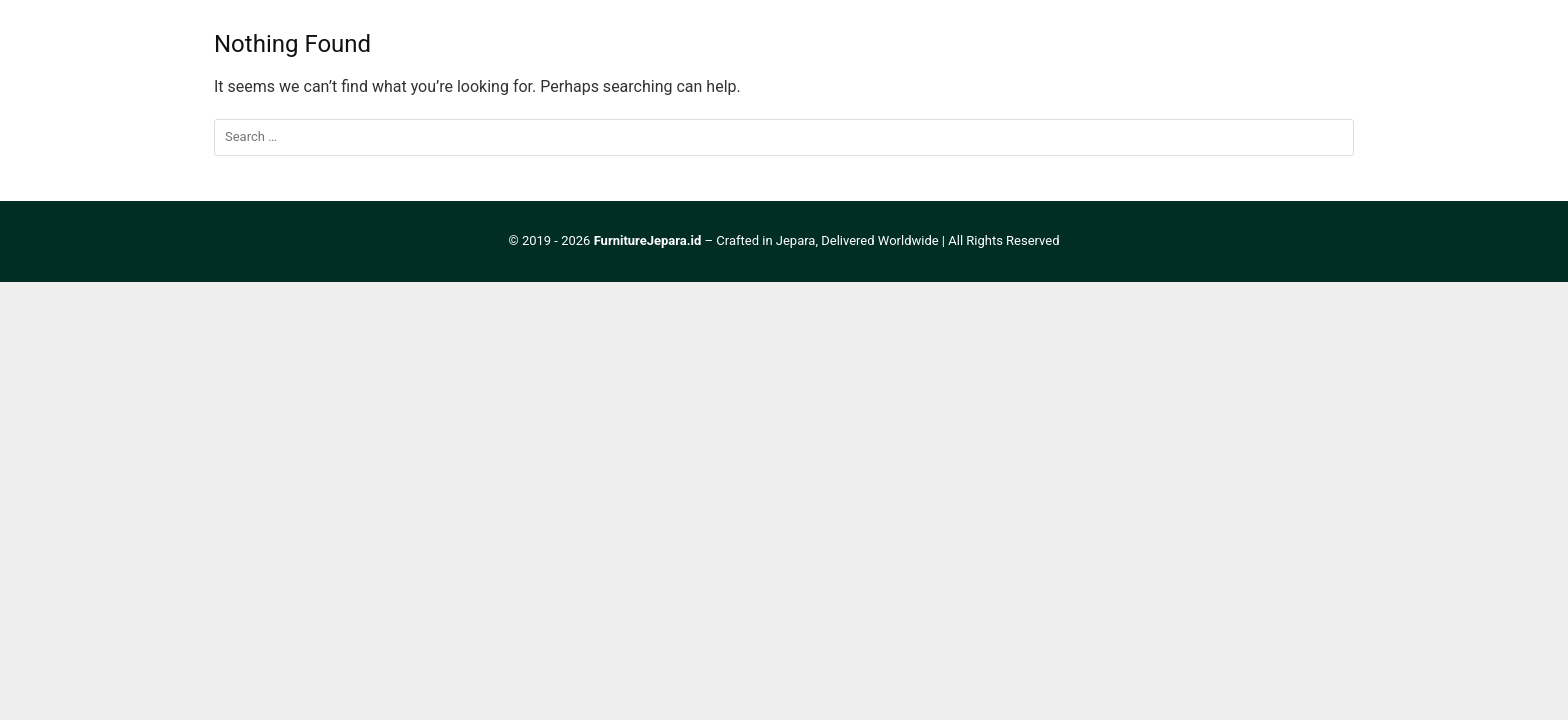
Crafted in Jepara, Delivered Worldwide (827, 240)
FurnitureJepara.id (648, 240)
